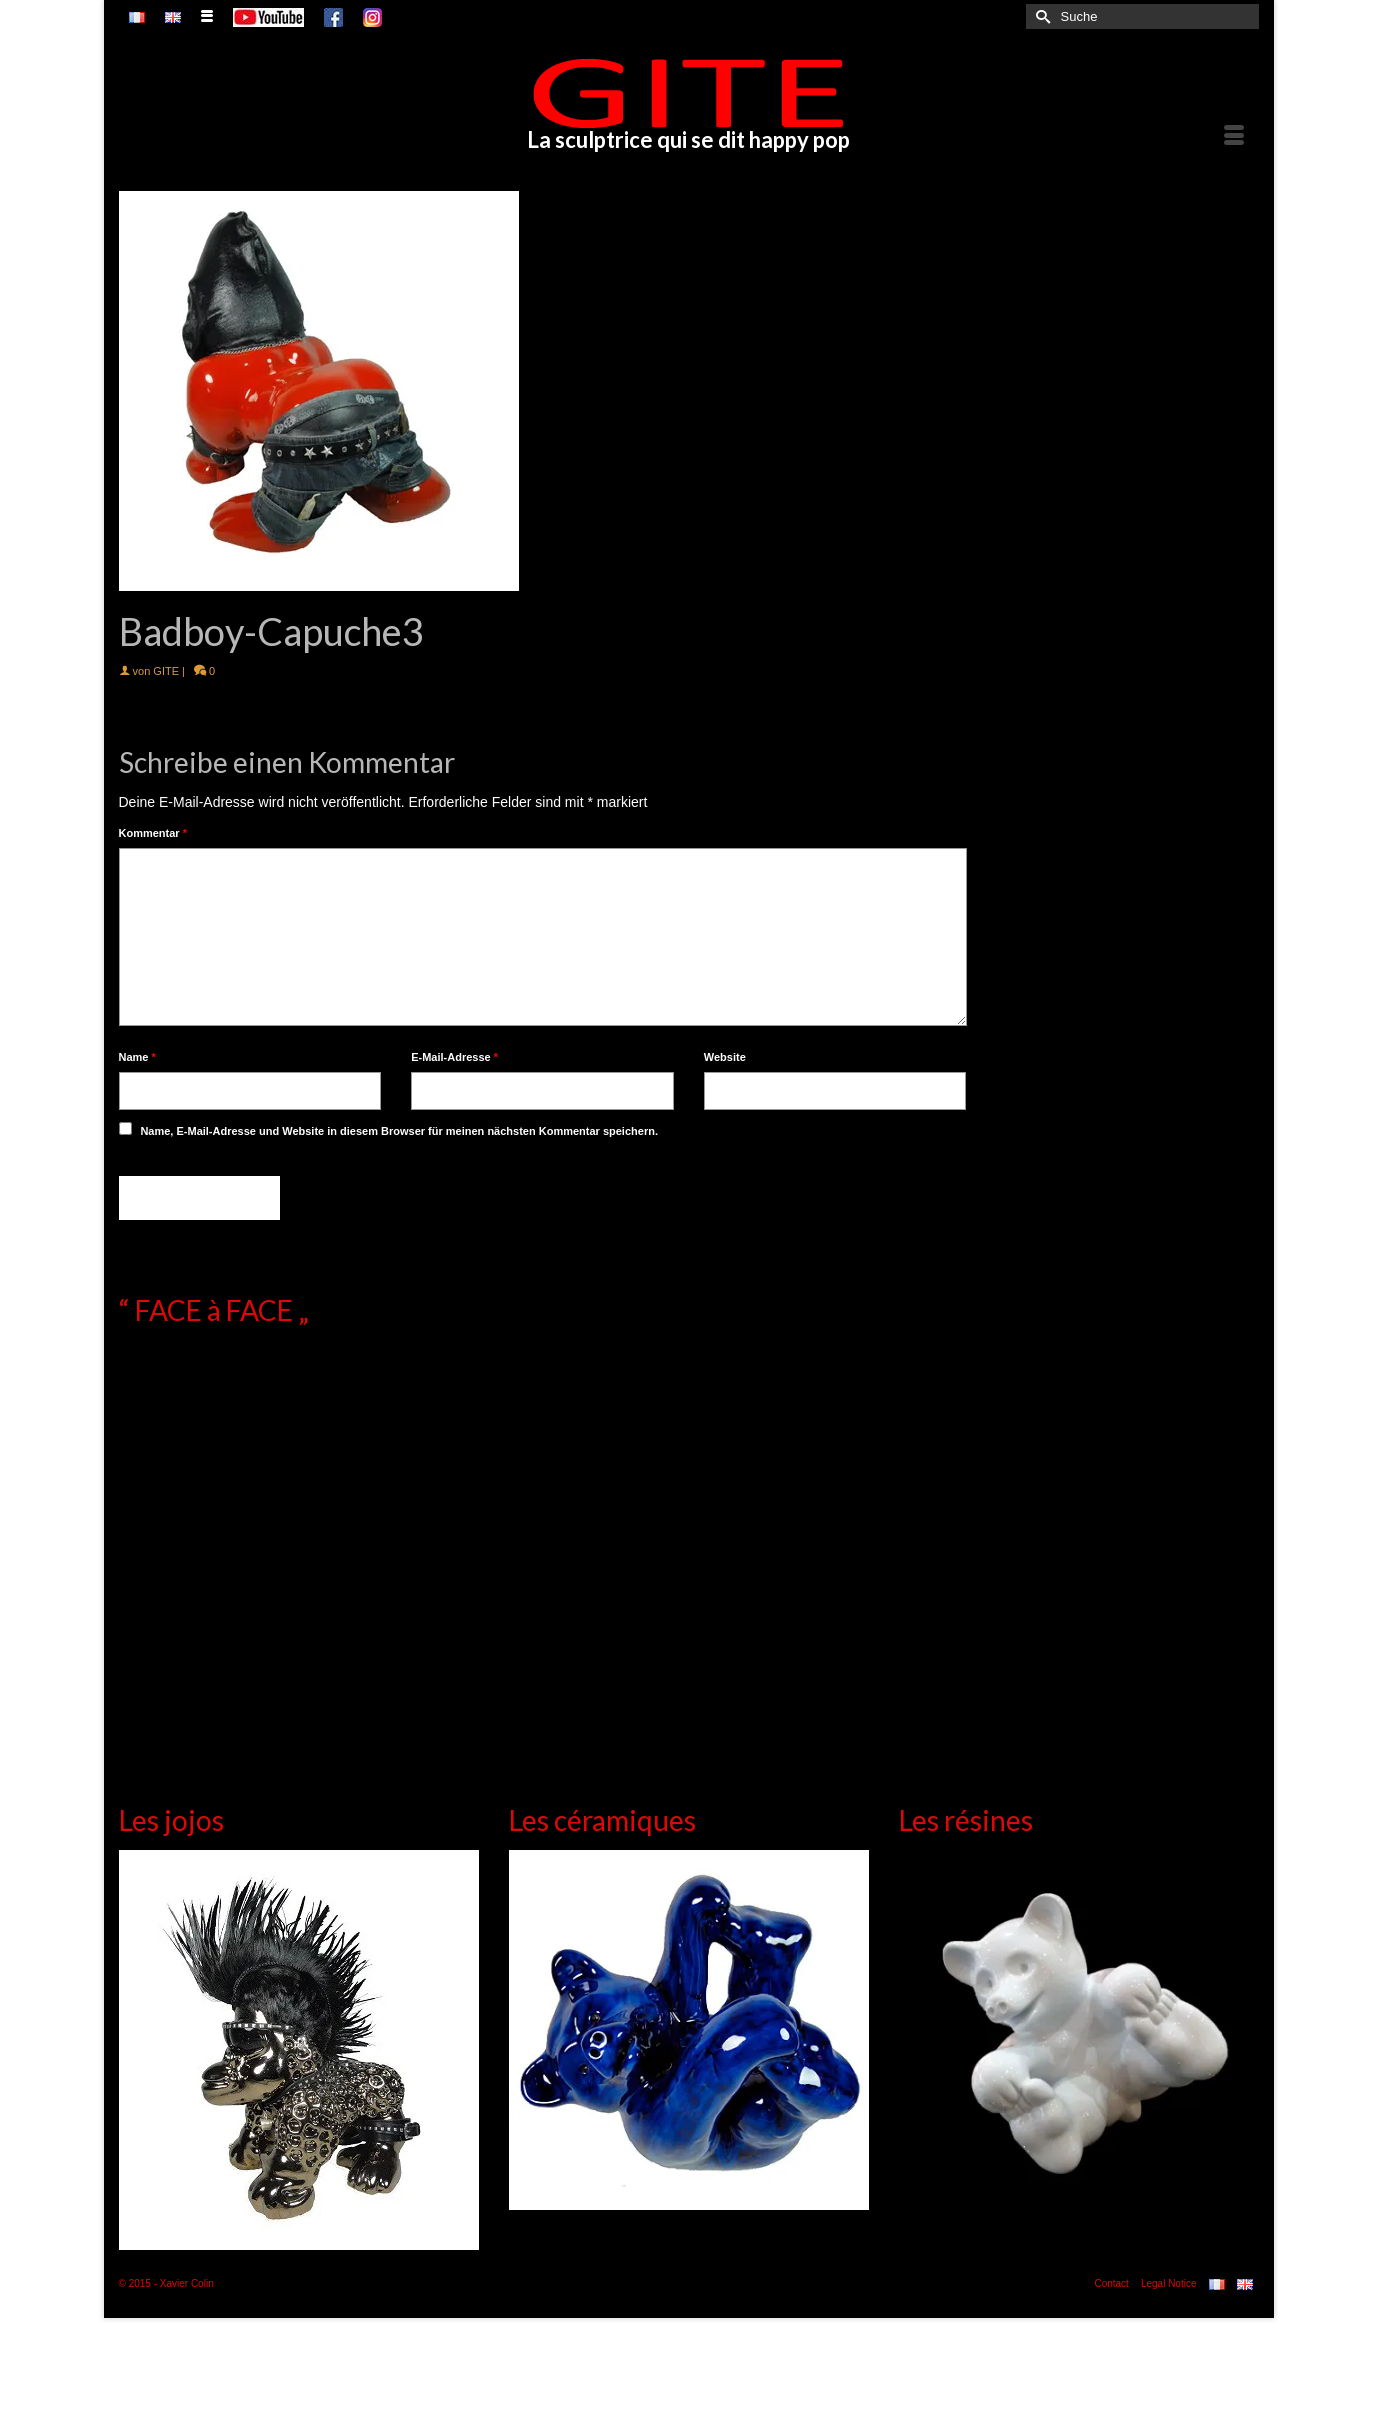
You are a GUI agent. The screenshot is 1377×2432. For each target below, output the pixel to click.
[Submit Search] (1041, 16)
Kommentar (153, 833)
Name (137, 1057)
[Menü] (1234, 136)
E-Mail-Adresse (454, 1057)
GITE (166, 671)
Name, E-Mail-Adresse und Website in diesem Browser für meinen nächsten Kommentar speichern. (399, 1131)
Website (725, 1057)
